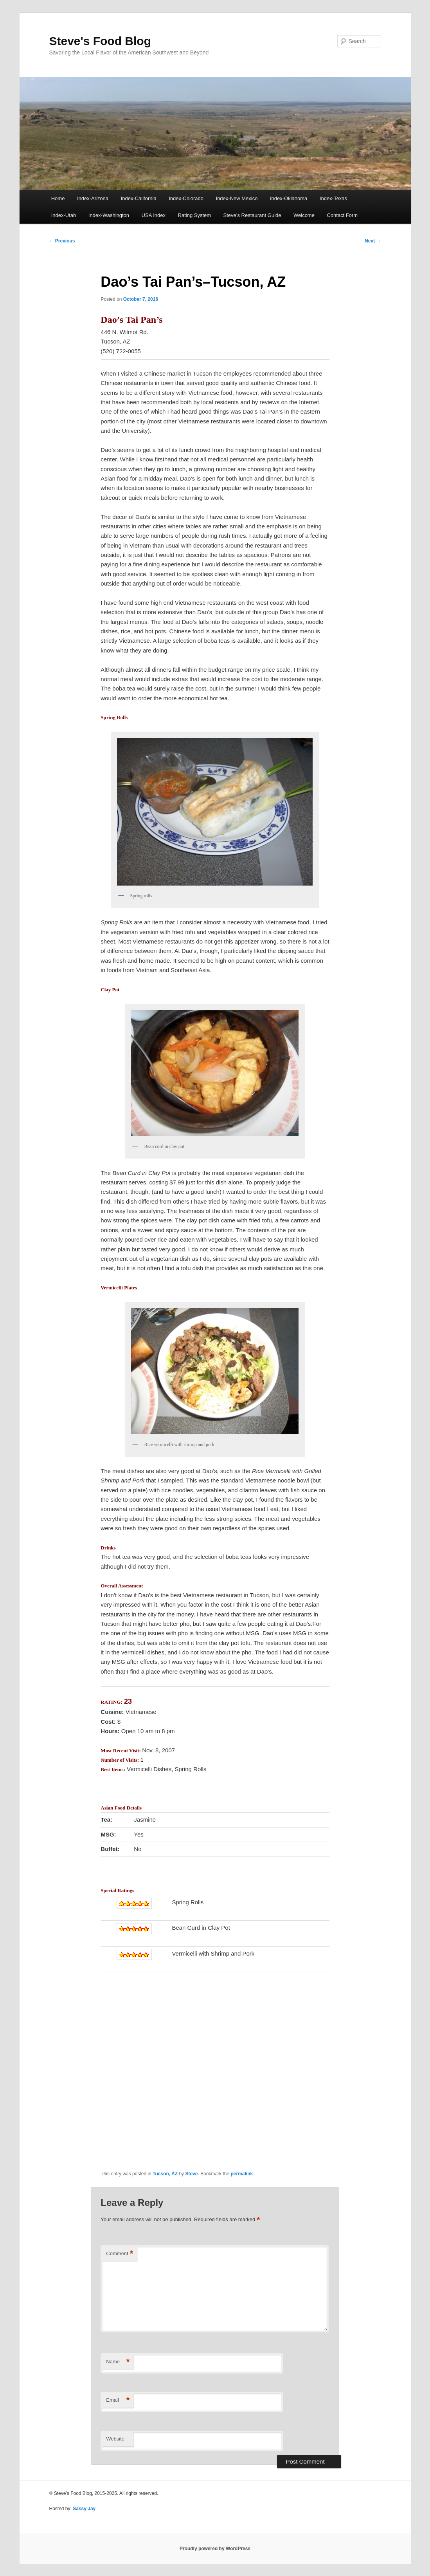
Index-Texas (333, 198)
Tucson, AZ (165, 2173)
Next (373, 241)
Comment (119, 2254)
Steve (191, 2173)
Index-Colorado (186, 198)
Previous (62, 241)
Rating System (194, 215)
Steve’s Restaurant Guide (252, 215)
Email (118, 2400)
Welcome (304, 215)
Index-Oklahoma (288, 198)
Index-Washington (108, 215)
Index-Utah (63, 215)
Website (115, 2439)
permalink (242, 2173)
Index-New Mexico (237, 198)
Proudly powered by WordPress (215, 2548)
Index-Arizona (92, 198)
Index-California (139, 198)
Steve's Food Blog (100, 40)
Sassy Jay (84, 2508)
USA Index (154, 215)
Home (58, 198)
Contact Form (342, 215)
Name (118, 2362)
